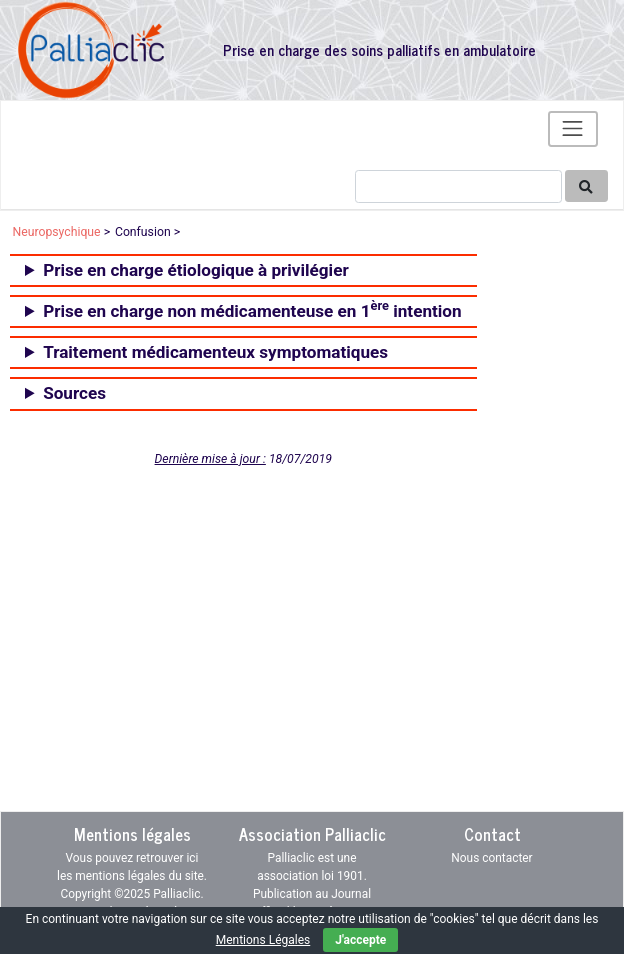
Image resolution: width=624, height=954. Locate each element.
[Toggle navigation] (573, 129)
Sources (74, 393)
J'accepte (360, 940)
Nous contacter (491, 858)
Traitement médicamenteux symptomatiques (215, 352)
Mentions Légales (263, 940)
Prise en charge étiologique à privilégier (196, 270)
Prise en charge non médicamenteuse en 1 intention (252, 309)
